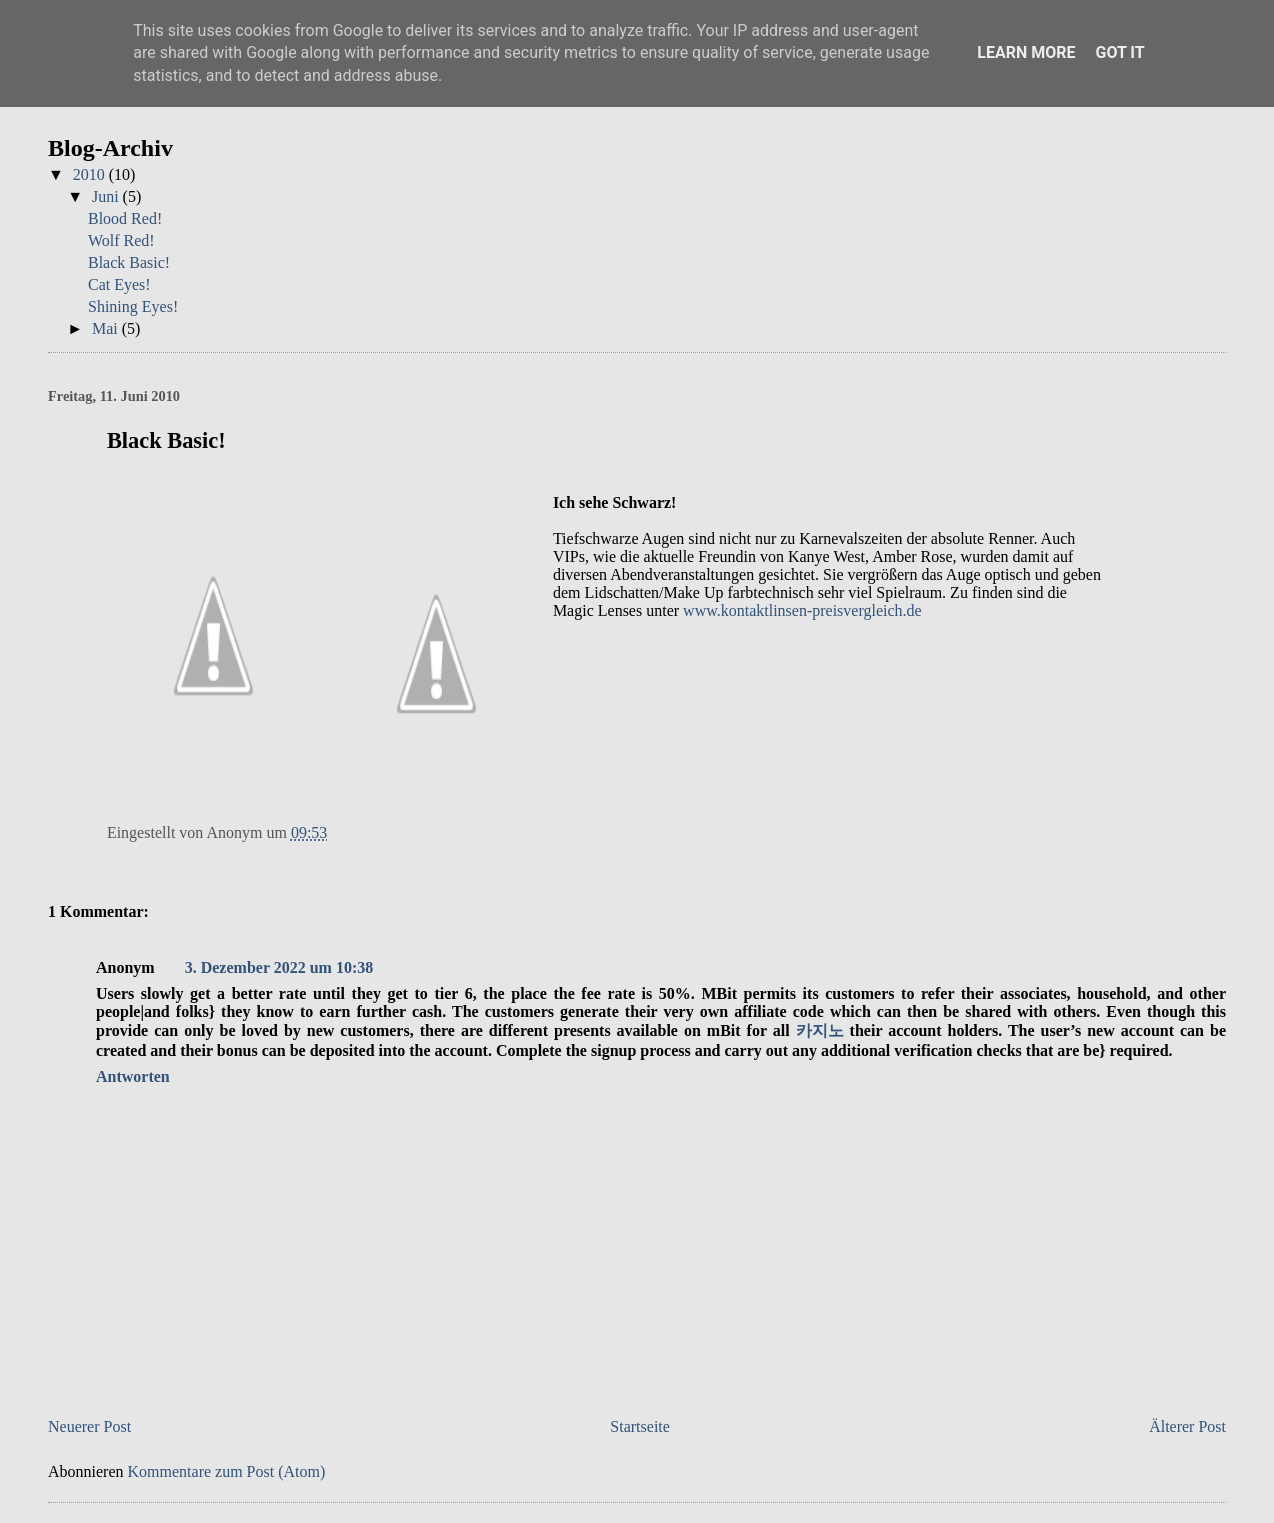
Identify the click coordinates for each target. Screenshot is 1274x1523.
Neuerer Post (89, 1426)
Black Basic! (129, 262)
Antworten (133, 1076)
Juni (107, 196)
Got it (1119, 52)
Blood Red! (125, 218)
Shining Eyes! (133, 306)
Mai (107, 328)
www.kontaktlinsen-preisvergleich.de (802, 610)
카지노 (820, 1030)
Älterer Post (1187, 1426)
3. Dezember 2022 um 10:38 (279, 967)
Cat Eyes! (119, 284)
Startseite (640, 1426)
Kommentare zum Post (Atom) (227, 1471)
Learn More (1026, 52)
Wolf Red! (121, 240)
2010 (91, 174)
